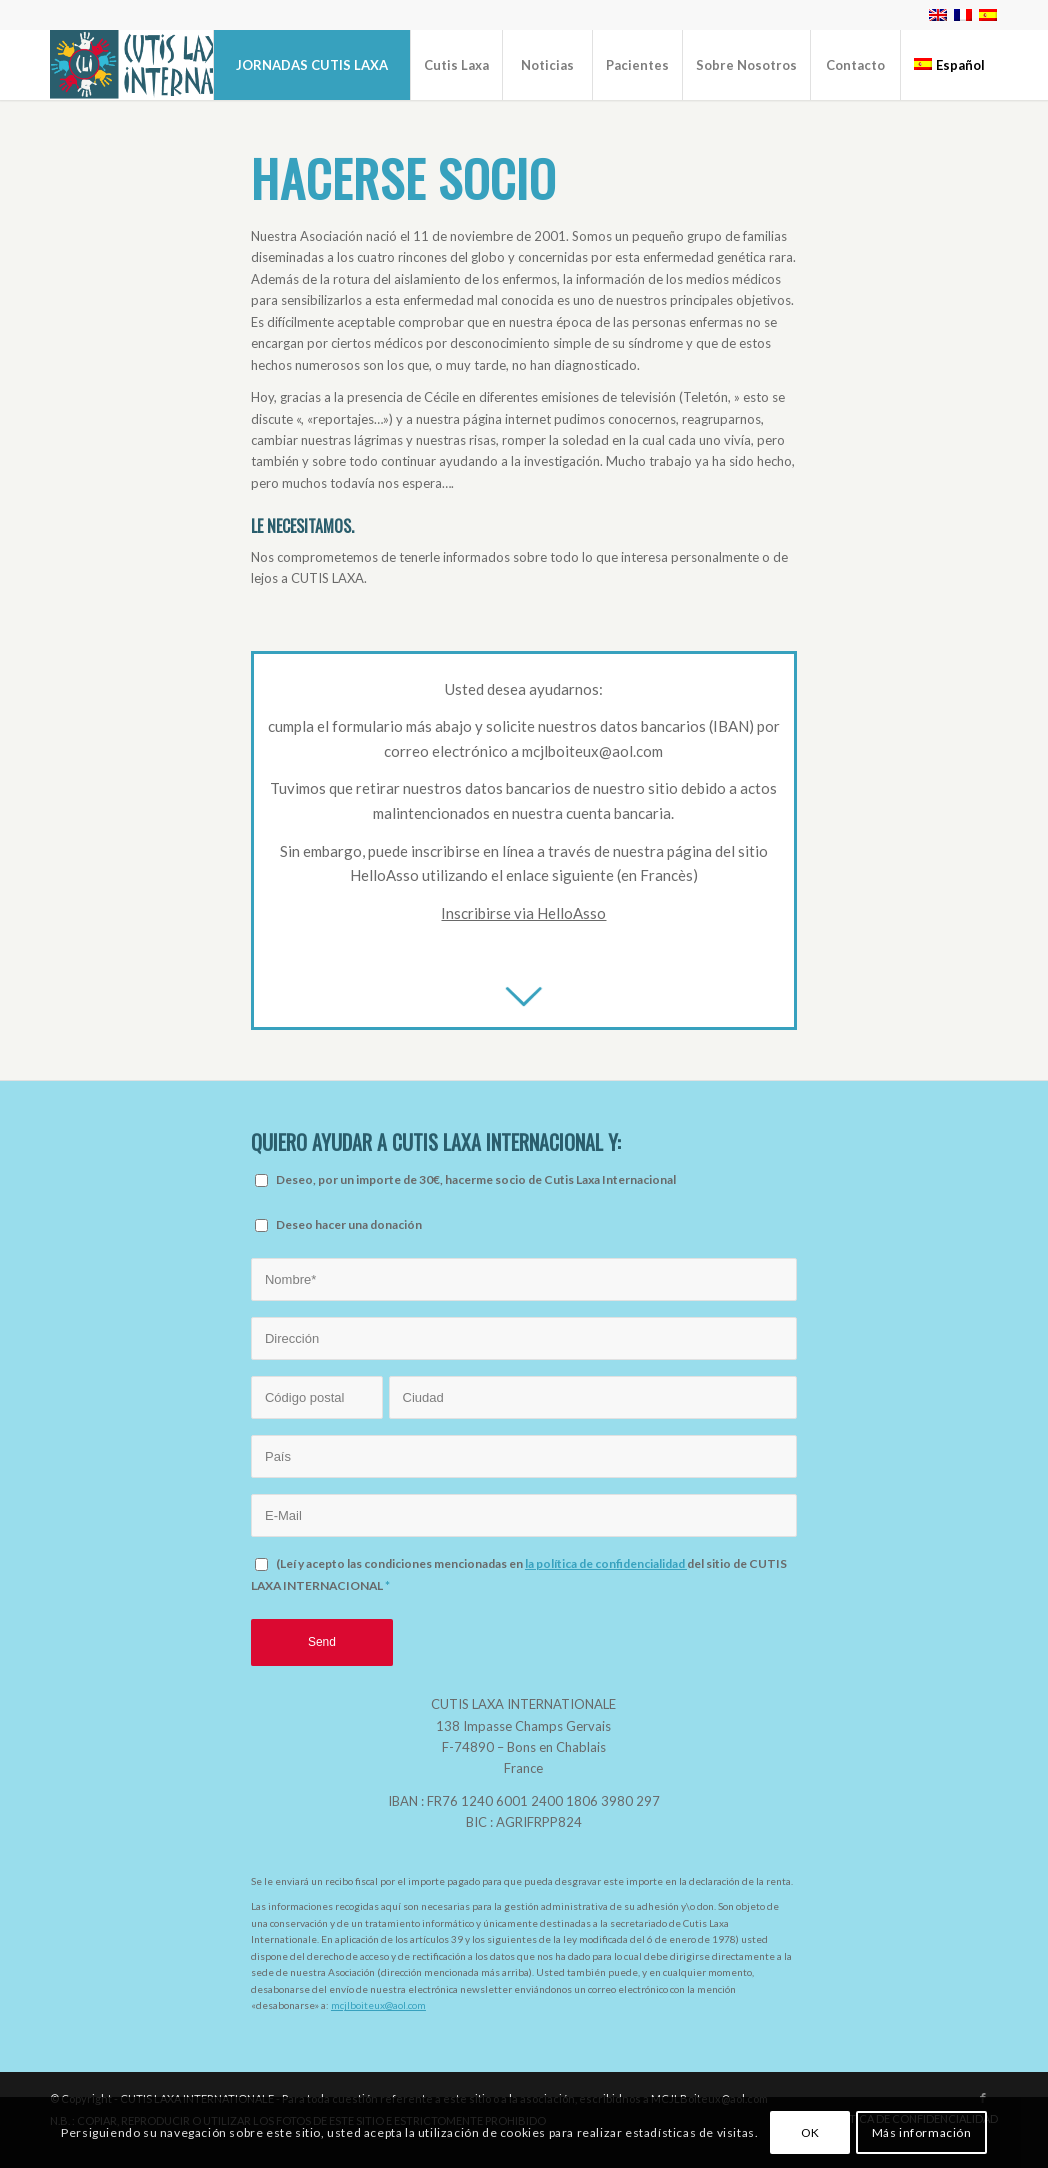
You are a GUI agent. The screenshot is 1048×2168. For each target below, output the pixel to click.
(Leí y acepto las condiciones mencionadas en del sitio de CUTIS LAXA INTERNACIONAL (519, 1574)
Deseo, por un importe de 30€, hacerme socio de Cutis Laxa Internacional (476, 1179)
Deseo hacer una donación (349, 1224)
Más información (922, 2132)
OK (810, 2132)
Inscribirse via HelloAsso (523, 913)
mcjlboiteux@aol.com (378, 2005)
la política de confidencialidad (606, 1563)
